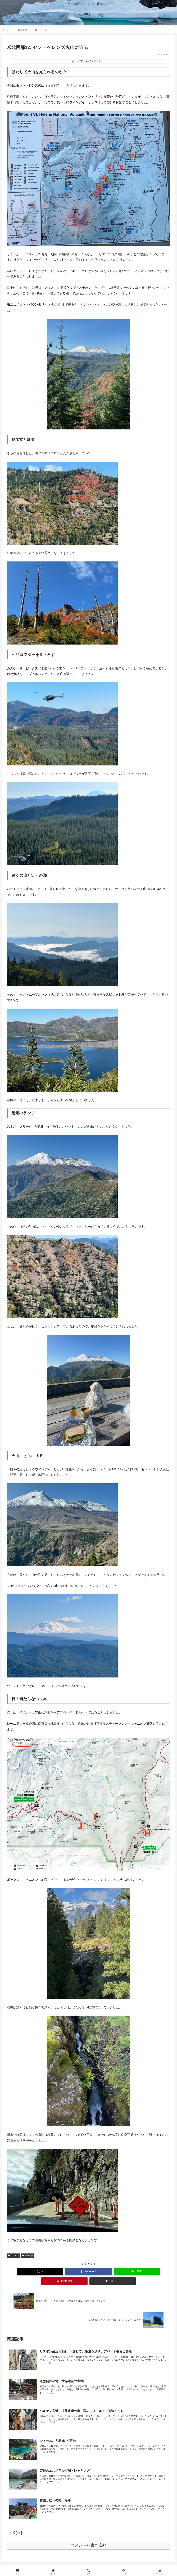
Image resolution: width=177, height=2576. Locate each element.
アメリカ (13, 2255)
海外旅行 (27, 2255)
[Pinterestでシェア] (121, 2271)
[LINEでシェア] (88, 2271)
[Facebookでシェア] (55, 2271)
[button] (154, 2271)
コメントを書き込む (88, 2536)
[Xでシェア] (22, 2271)
